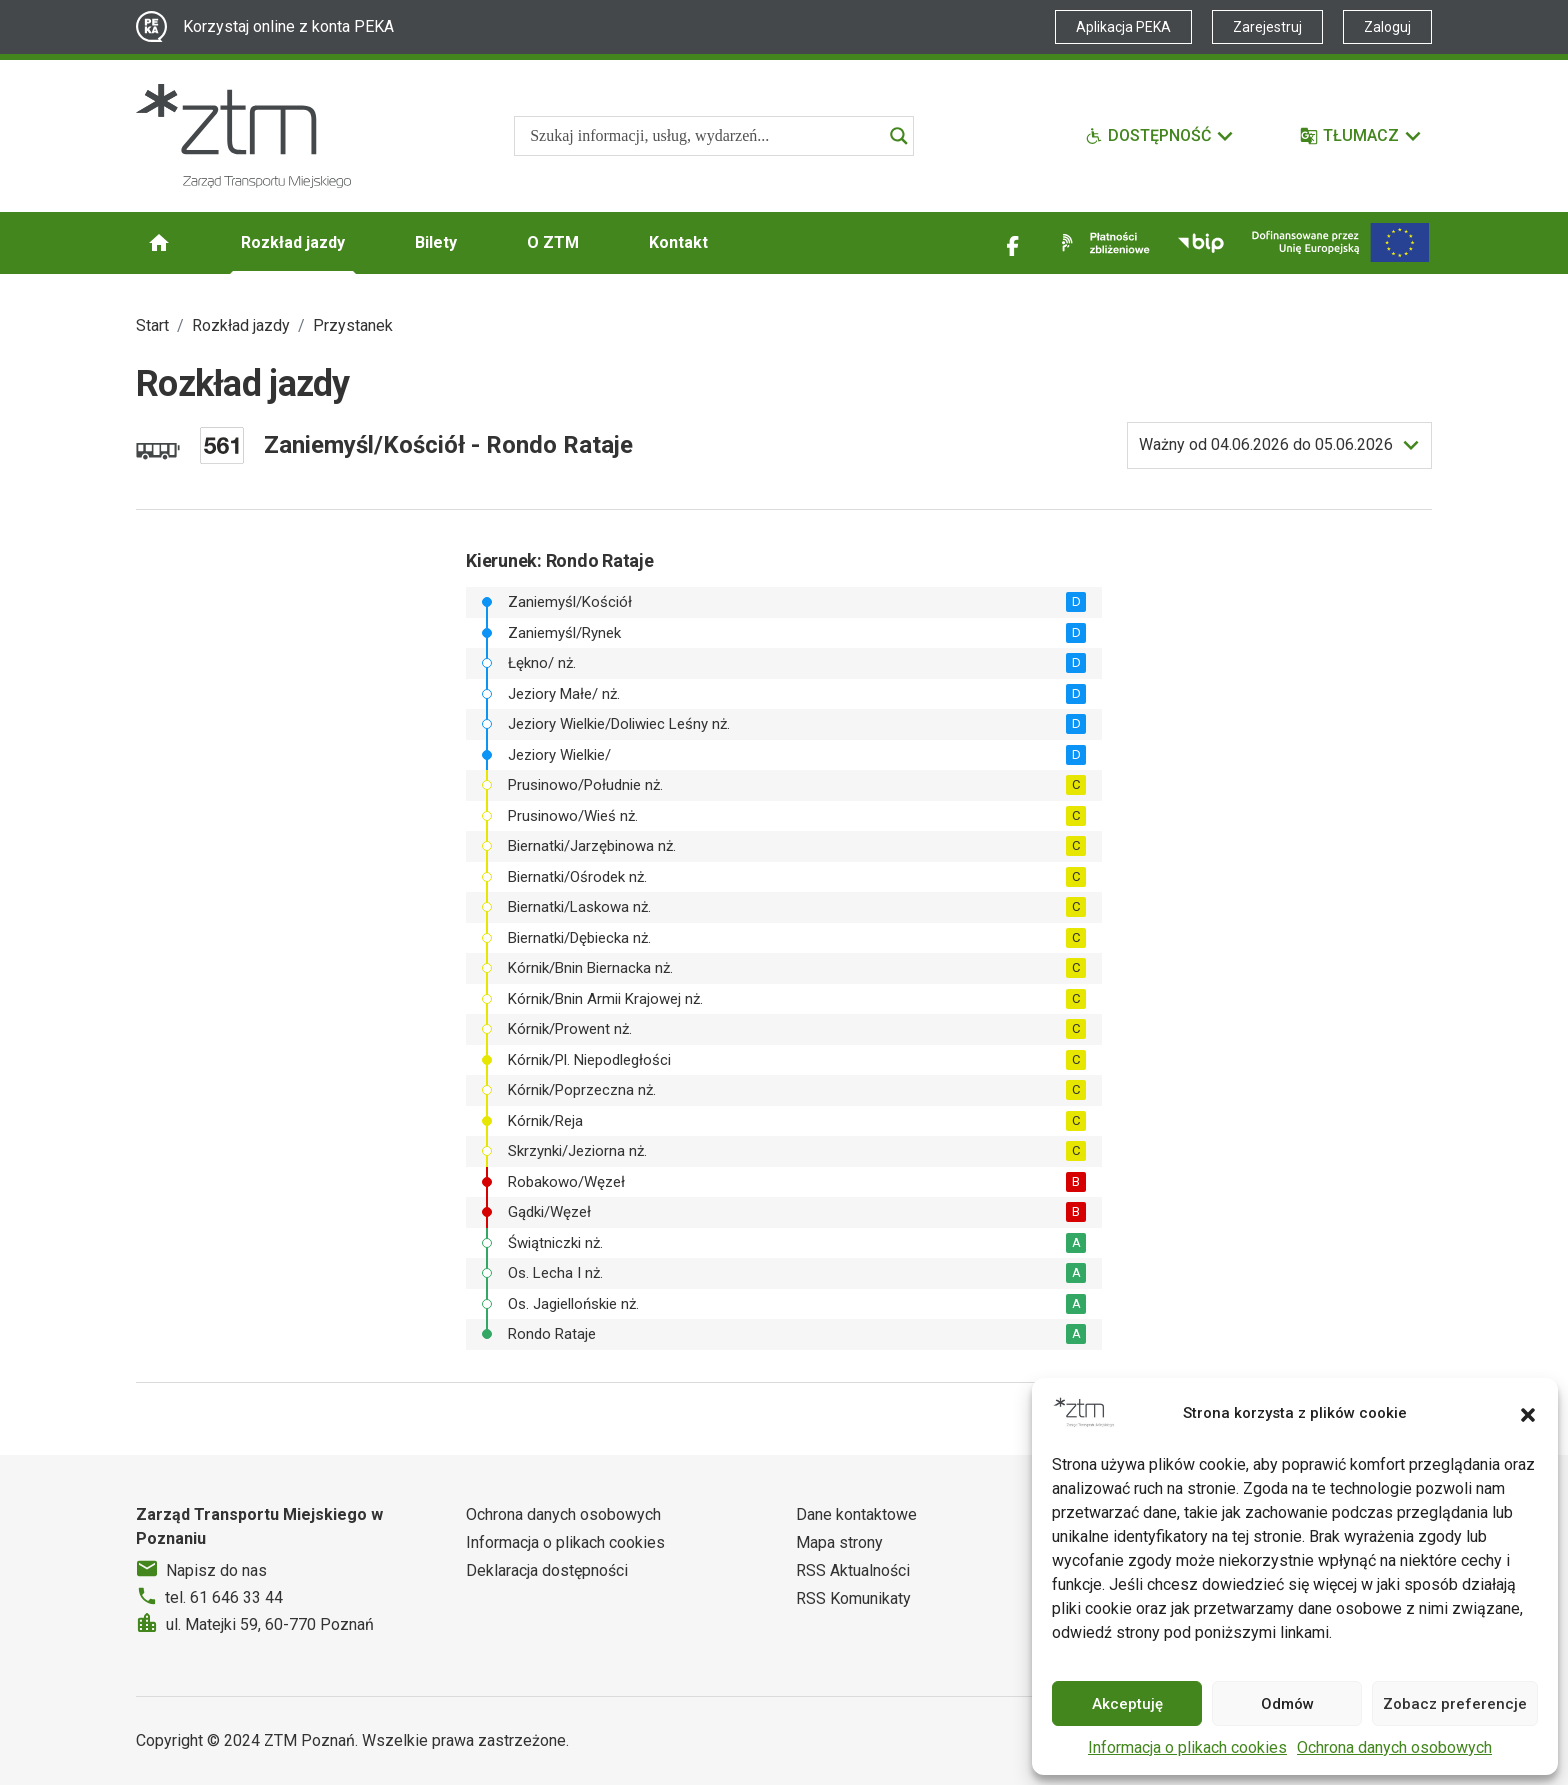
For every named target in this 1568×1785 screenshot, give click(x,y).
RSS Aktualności (853, 1570)
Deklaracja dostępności (547, 1570)
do (1266, 445)
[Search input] (705, 136)
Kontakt (678, 242)
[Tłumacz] (1361, 136)
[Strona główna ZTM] (243, 136)
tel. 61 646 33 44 (224, 1597)
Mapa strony (839, 1542)
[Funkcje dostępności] (1160, 136)
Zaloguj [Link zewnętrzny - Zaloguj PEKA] (1387, 27)
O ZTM (553, 242)
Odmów (1287, 1704)
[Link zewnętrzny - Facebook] (1013, 243)
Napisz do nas (216, 1570)
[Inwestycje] (1340, 242)
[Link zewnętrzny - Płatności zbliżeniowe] (1102, 243)
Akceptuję (1127, 1704)
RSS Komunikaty (853, 1598)
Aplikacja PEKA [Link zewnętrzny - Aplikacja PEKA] (1123, 27)
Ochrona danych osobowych (1394, 1747)
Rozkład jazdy (293, 242)
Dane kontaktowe (856, 1514)
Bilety (436, 242)
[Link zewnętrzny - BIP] (1201, 243)
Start (152, 325)
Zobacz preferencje (1455, 1704)
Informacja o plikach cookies (1187, 1747)
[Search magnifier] (899, 136)
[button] (1528, 1413)
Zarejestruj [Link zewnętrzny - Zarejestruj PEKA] (1267, 27)
